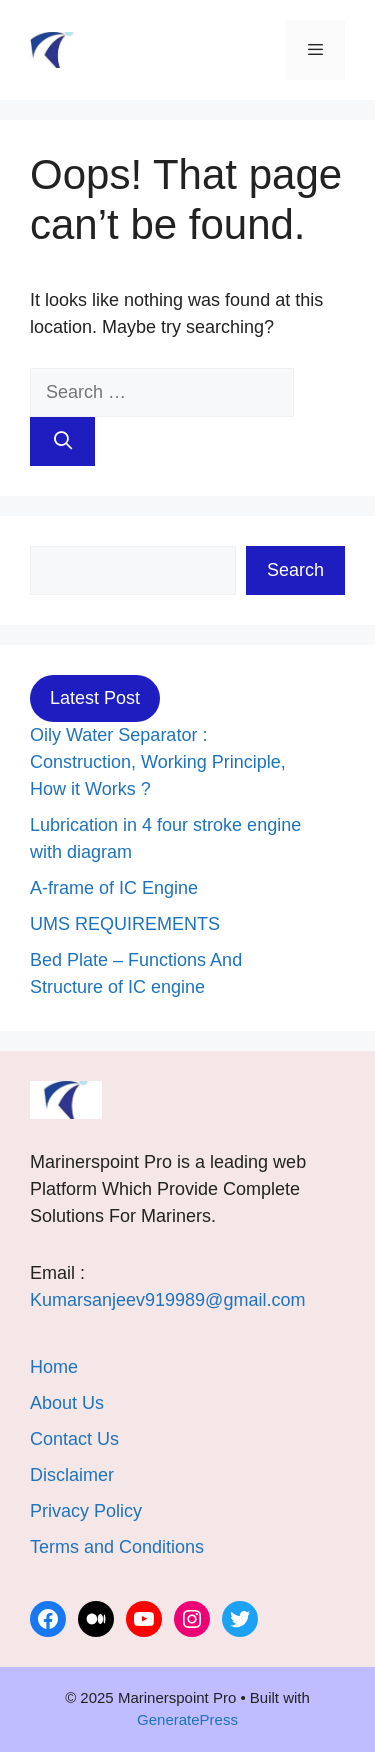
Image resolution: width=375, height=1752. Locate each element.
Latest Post (95, 698)
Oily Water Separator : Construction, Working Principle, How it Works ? (158, 762)
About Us (67, 1403)
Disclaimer (72, 1475)
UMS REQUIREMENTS (125, 924)
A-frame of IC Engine (114, 888)
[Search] (62, 441)
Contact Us (74, 1439)
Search (295, 570)
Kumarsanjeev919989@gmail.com (167, 1300)
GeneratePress (187, 1719)
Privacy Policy (86, 1511)
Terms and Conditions (117, 1547)
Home (54, 1367)
